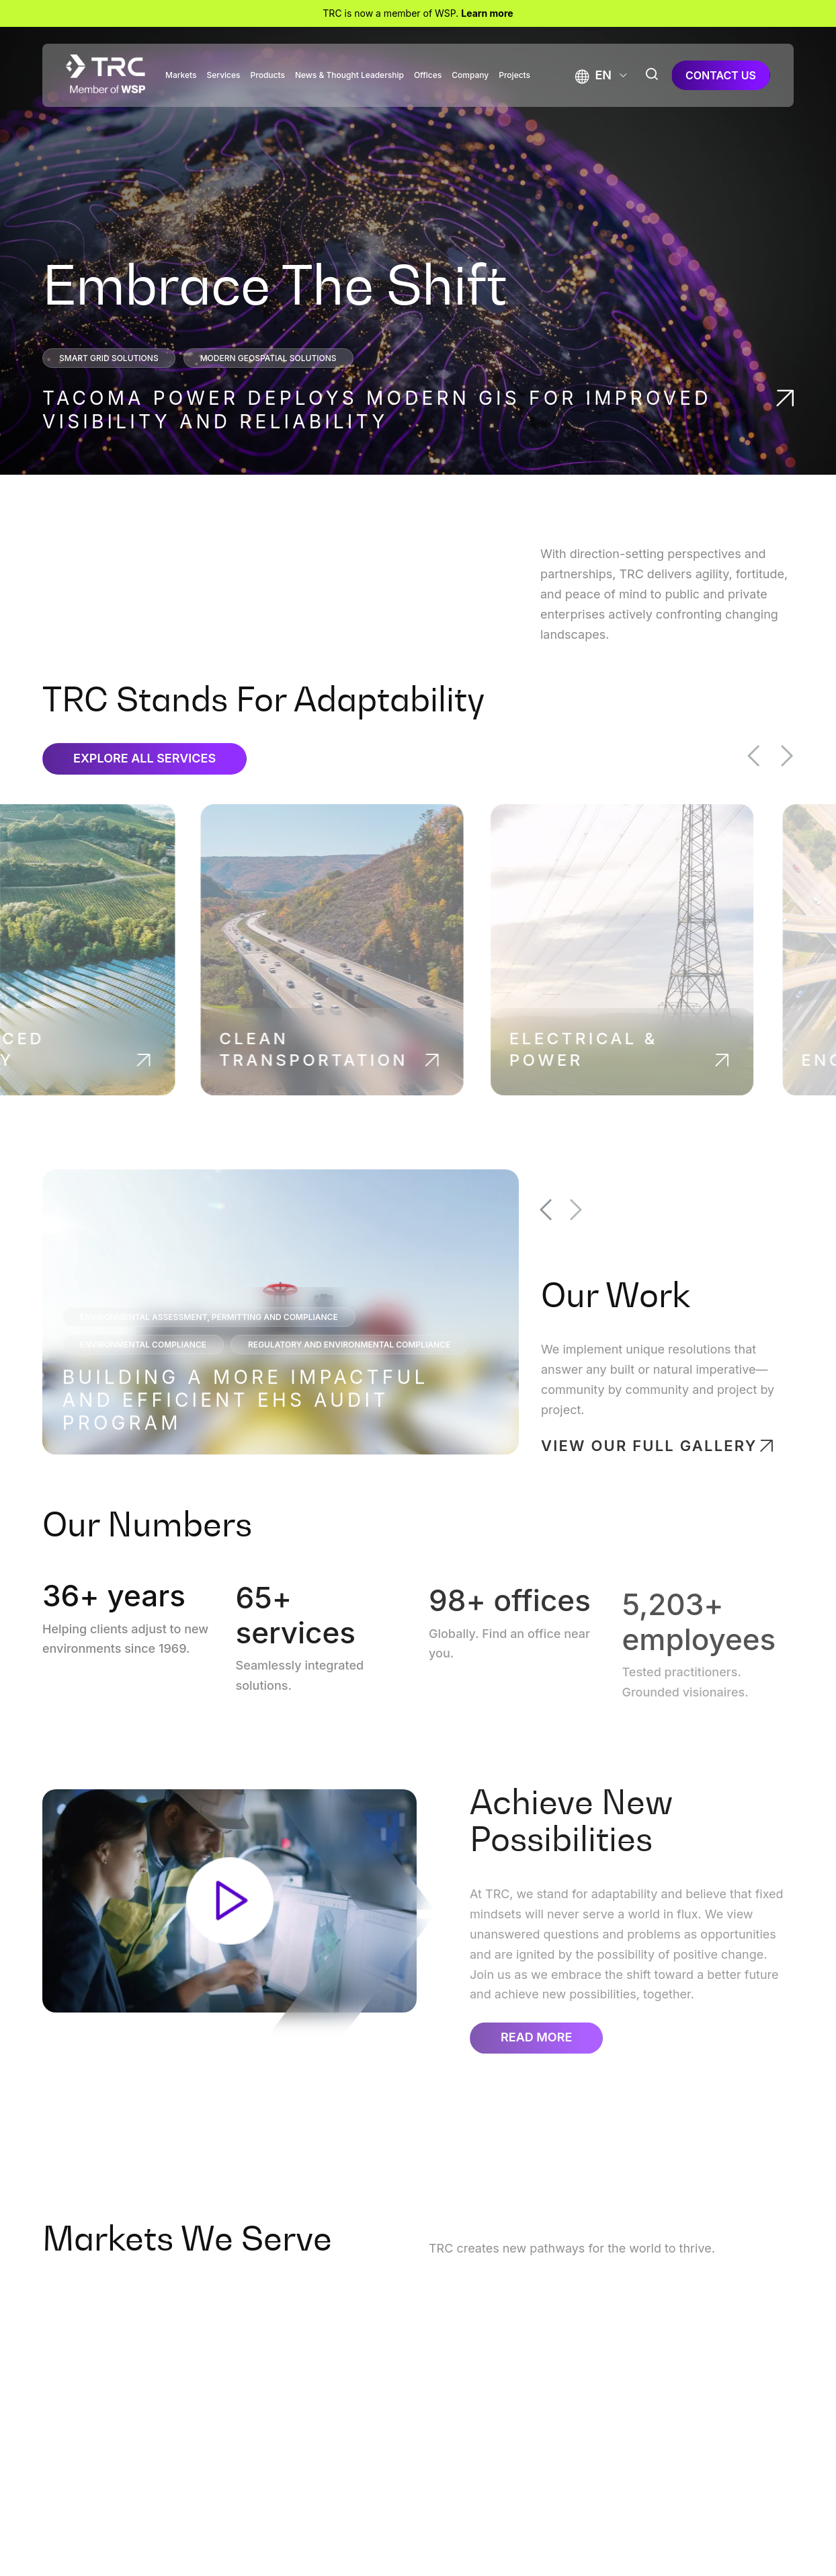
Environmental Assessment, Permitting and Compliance (209, 1338)
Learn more (487, 13)
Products (268, 75)
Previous (775, 756)
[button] (593, 75)
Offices (428, 75)
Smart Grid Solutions (109, 358)
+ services (296, 1637)
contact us (720, 75)
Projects (514, 75)
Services (224, 75)
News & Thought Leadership (349, 75)
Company (470, 75)
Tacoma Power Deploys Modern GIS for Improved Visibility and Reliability (377, 410)
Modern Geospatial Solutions (268, 358)
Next (808, 756)
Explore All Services (144, 780)
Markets (181, 75)
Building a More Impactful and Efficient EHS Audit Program (245, 1421)
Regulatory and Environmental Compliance (349, 1366)
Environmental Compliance (143, 1366)
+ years (111, 1611)
